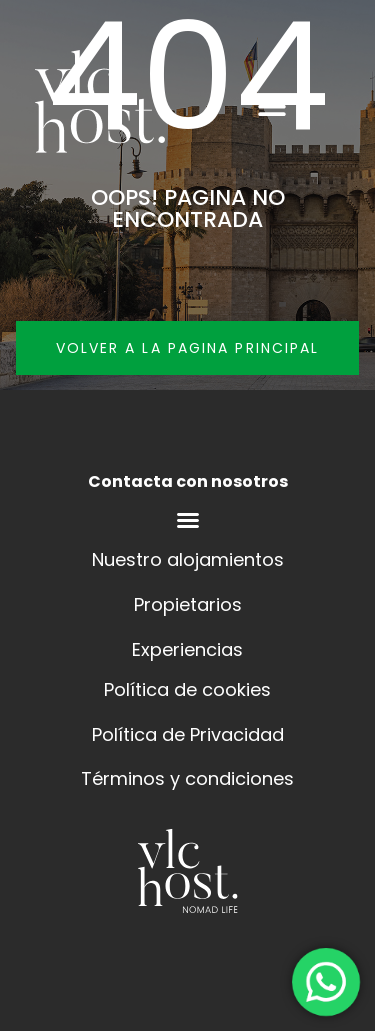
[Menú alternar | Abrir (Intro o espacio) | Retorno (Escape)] (188, 520)
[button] (271, 105)
